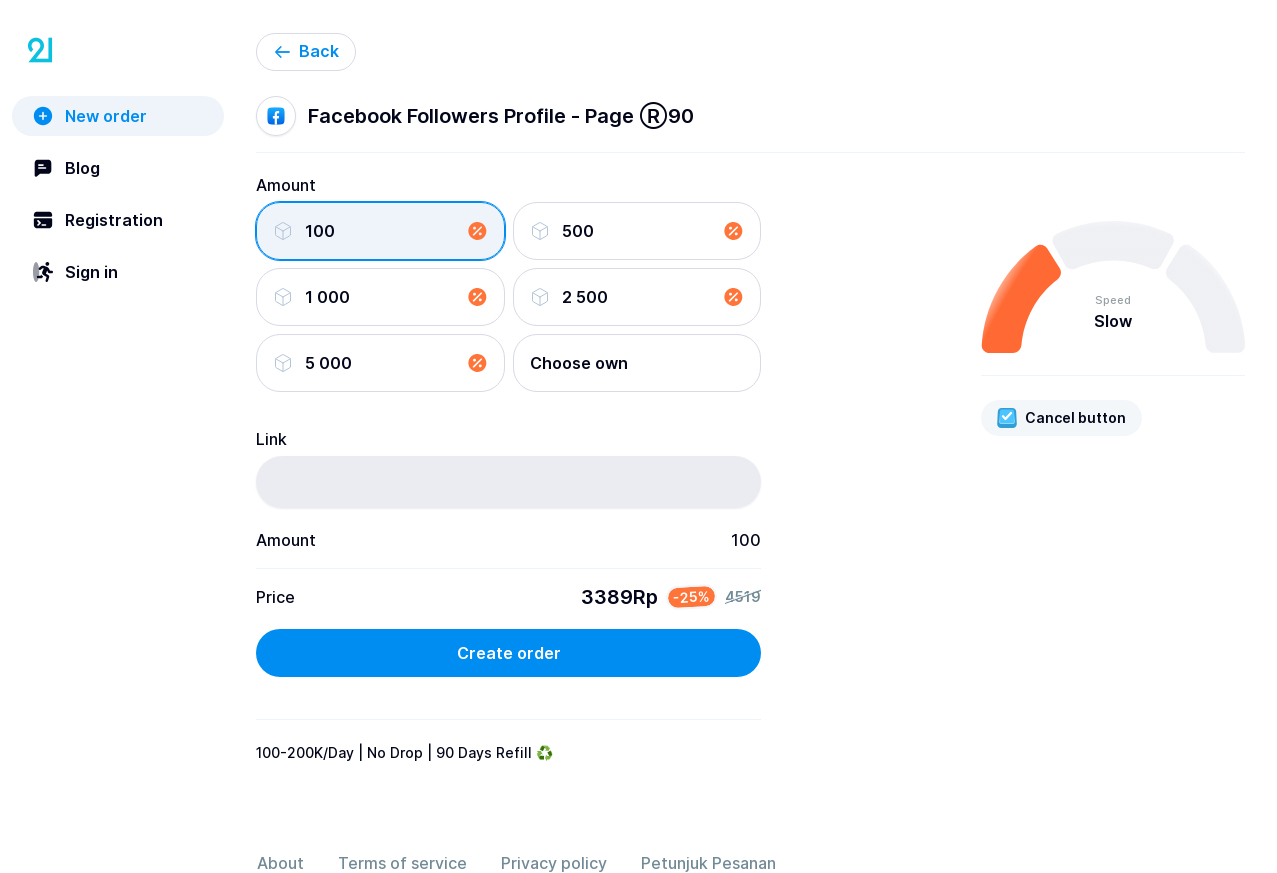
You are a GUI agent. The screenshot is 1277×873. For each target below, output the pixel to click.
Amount (286, 185)
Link (271, 439)
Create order (509, 653)
